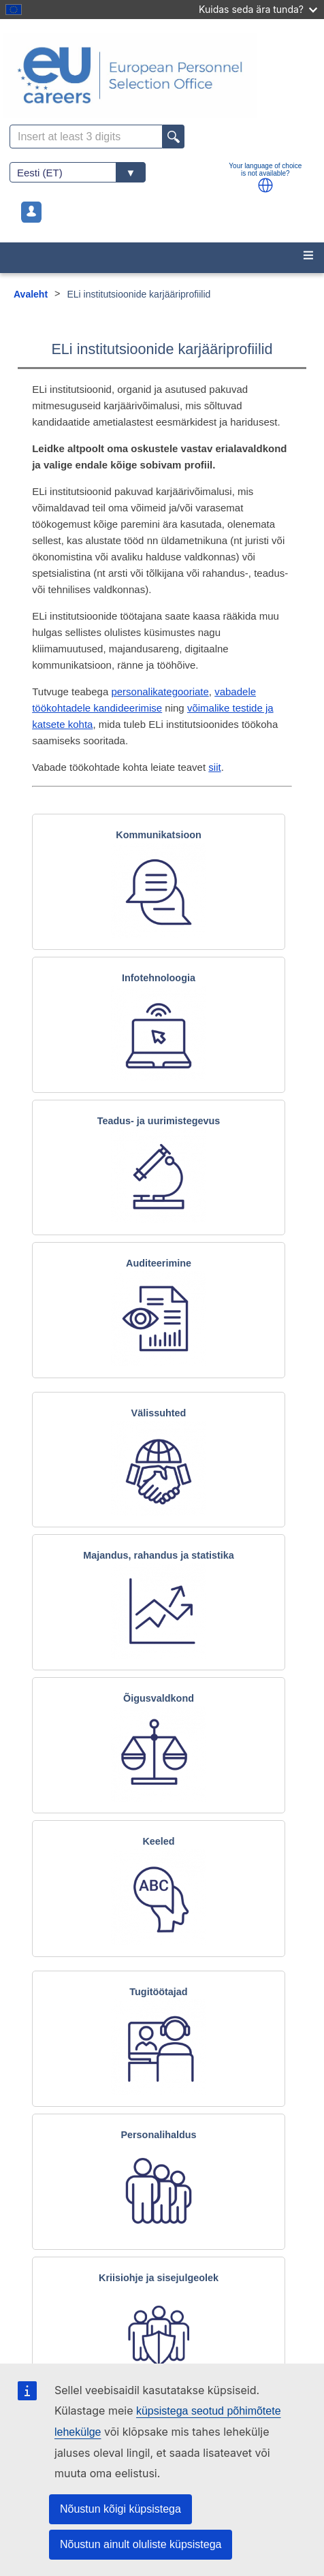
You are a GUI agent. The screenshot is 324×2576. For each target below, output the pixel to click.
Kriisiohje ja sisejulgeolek (158, 2277)
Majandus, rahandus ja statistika (158, 1555)
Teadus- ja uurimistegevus (158, 1120)
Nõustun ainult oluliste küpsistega (140, 2544)
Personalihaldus (158, 2134)
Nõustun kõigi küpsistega (120, 2509)
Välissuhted (159, 1413)
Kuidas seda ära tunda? (258, 9)
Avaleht (31, 294)
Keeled (158, 1841)
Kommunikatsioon (158, 834)
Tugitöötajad (158, 1991)
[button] (265, 185)
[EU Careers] (162, 75)
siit (214, 767)
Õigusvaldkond (158, 1698)
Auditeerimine (158, 1263)
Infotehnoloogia (158, 977)
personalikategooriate (159, 691)
